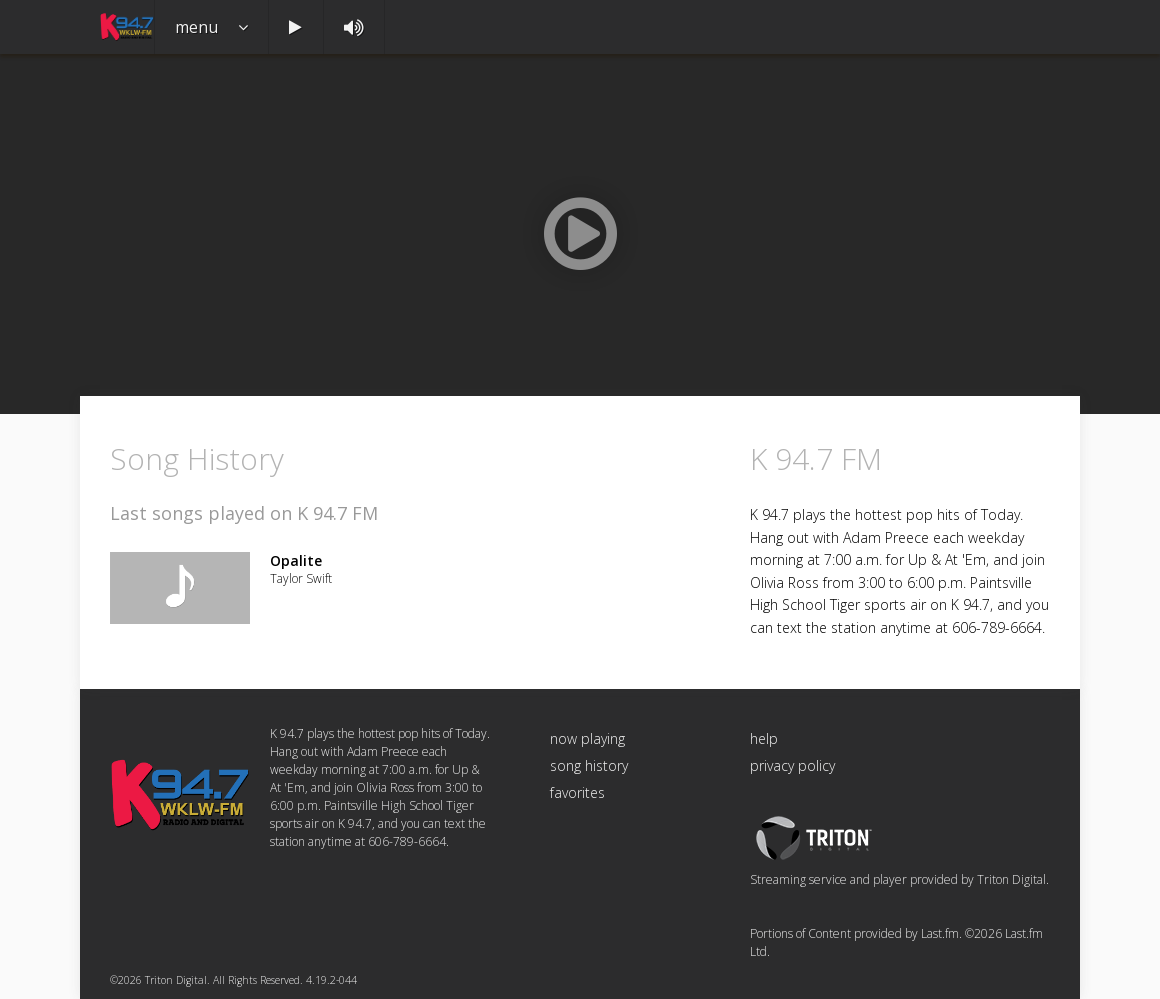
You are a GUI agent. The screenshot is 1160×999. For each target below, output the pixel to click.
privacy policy (792, 765)
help (764, 738)
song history (589, 765)
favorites (577, 792)
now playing (587, 738)
